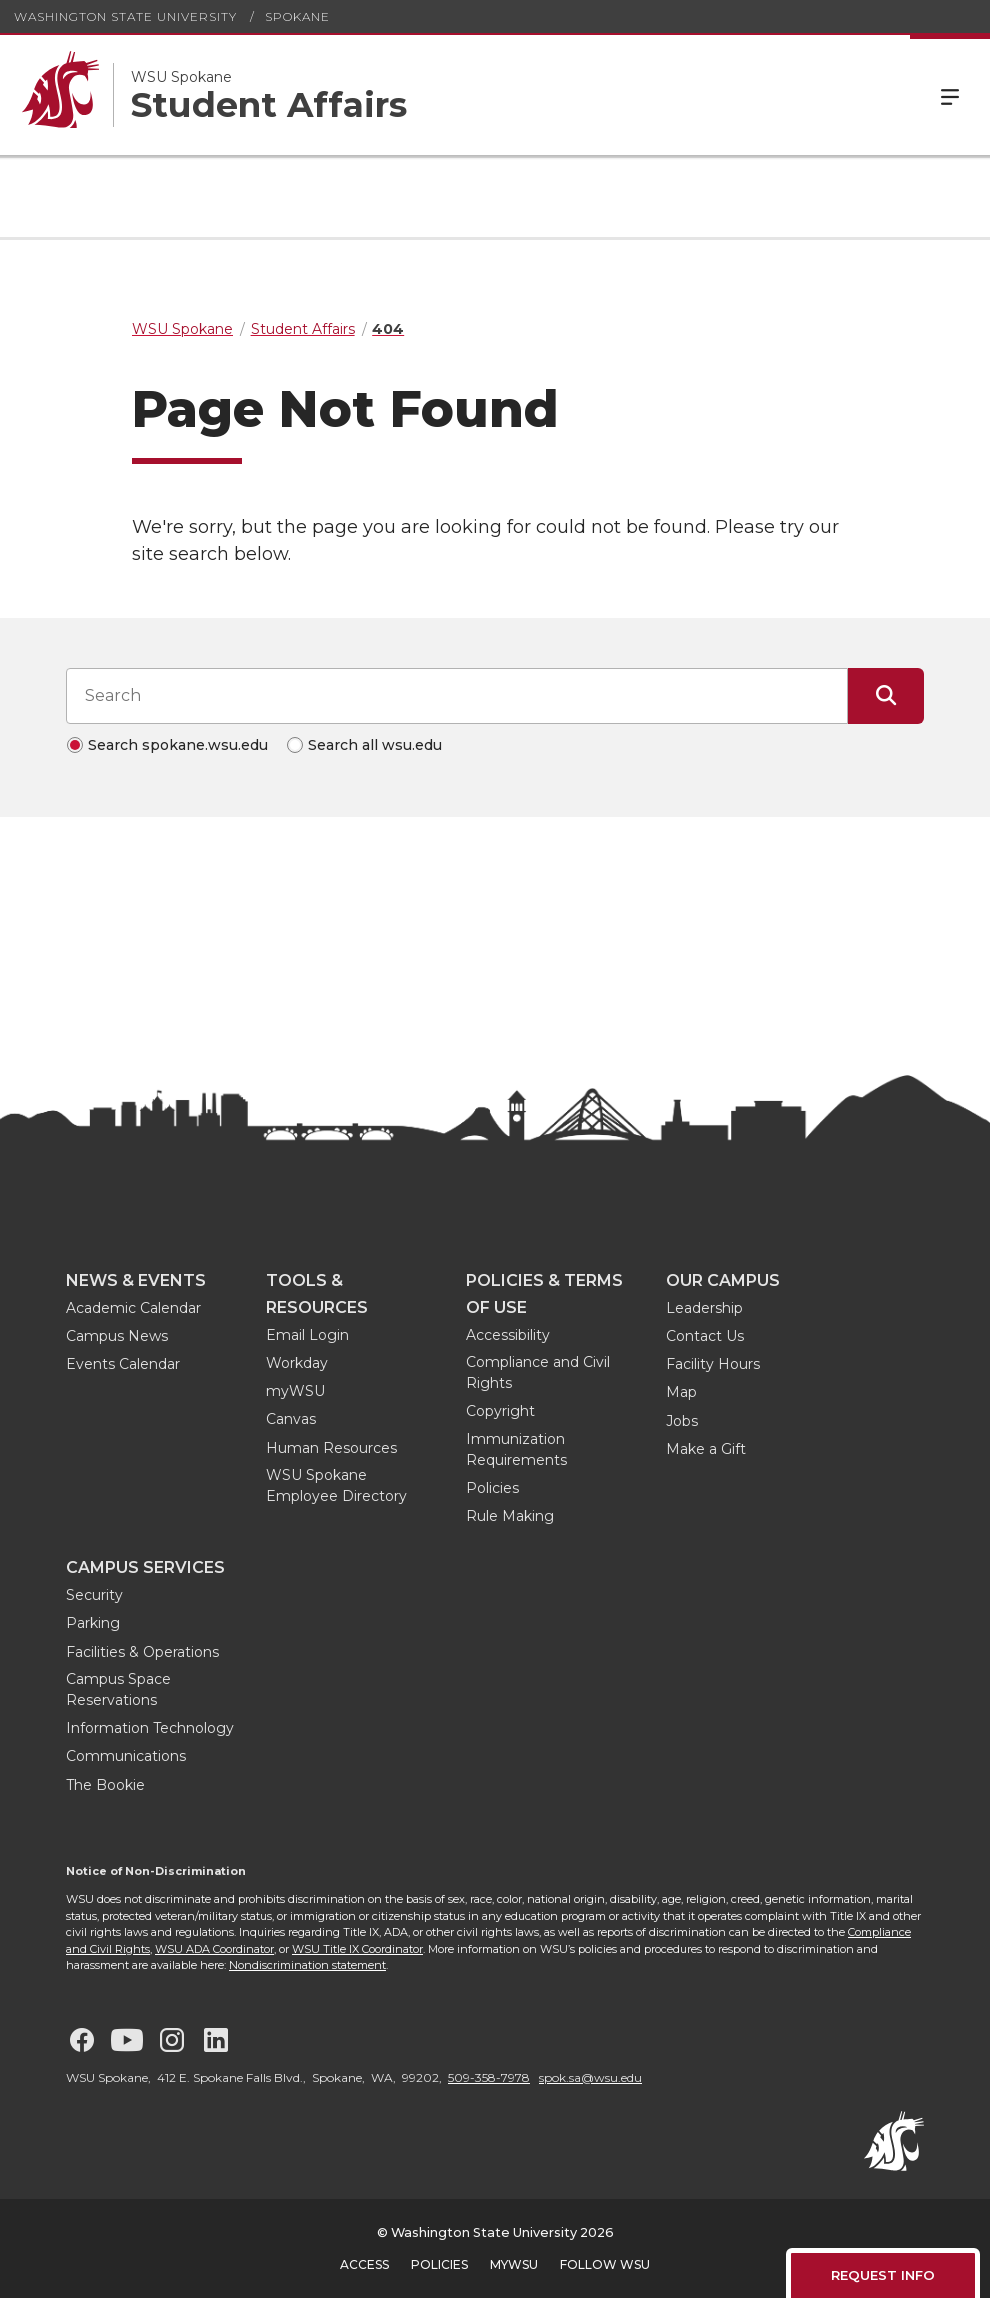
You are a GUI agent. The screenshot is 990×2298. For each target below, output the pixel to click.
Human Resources (331, 1448)
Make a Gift (706, 1449)
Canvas (291, 1419)
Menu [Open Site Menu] (950, 95)
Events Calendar (123, 1364)
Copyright (500, 1411)
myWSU (295, 1391)
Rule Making (510, 1516)
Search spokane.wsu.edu (178, 745)
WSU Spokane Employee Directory (336, 1485)
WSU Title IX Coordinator (357, 1949)
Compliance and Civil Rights (538, 1372)
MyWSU (514, 2264)
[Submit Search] (886, 696)
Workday (297, 1363)
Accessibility (508, 1335)
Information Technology (150, 1728)
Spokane (297, 16)
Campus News (117, 1336)
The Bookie (105, 1785)
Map (681, 1392)
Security (94, 1595)
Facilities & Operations (142, 1652)
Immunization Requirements (516, 1449)
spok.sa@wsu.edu (590, 2077)
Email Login (307, 1335)
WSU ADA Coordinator (214, 1949)
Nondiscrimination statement (307, 1965)
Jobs (682, 1421)
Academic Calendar (133, 1308)
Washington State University (125, 16)
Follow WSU (605, 2264)
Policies (492, 1488)
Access (364, 2264)
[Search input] (457, 696)
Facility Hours (713, 1364)
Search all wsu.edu (375, 745)
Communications (126, 1756)
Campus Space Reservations (118, 1689)
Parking (93, 1623)
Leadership (704, 1308)
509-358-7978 (489, 2077)
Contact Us (705, 1336)
